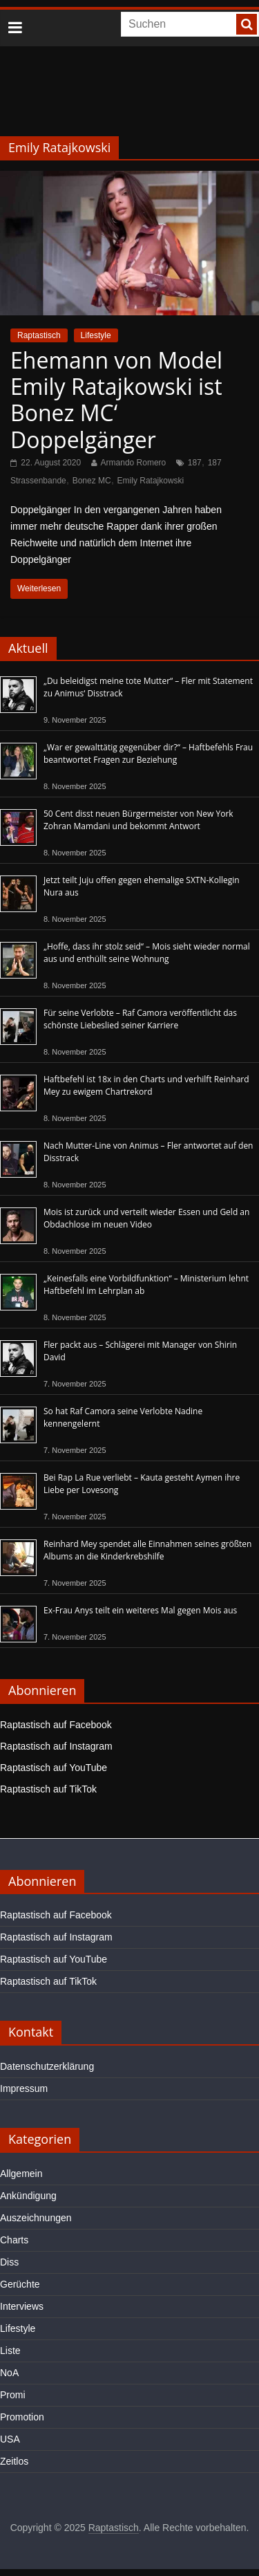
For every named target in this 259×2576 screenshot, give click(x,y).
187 (195, 462)
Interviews (22, 2306)
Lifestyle (96, 335)
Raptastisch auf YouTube (53, 1767)
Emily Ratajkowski (150, 480)
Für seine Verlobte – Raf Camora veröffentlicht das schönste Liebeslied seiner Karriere (140, 1019)
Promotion (22, 2416)
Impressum (24, 2088)
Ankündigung (28, 2195)
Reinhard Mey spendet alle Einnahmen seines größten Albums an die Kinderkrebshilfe (147, 1550)
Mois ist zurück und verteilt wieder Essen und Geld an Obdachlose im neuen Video (146, 1218)
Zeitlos (14, 2461)
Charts (14, 2239)
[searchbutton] (246, 24)
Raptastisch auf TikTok (48, 1789)
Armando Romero (133, 462)
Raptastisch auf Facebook (56, 1724)
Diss (9, 2262)
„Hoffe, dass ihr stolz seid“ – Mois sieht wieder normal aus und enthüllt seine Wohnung (147, 952)
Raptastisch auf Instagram (56, 1746)
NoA (9, 2372)
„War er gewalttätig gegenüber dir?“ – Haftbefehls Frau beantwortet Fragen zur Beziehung (148, 753)
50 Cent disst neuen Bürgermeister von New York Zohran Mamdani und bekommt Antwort (138, 820)
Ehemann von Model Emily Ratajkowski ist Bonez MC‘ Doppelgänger (116, 399)
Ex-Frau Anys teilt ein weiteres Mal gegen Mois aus (140, 1610)
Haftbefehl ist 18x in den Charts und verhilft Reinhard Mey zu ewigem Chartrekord (146, 1085)
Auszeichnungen (36, 2217)
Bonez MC (92, 480)
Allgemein (21, 2173)
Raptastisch (39, 335)
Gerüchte (20, 2284)
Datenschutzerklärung (47, 2066)
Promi (13, 2394)
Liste (10, 2350)
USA (10, 2439)
